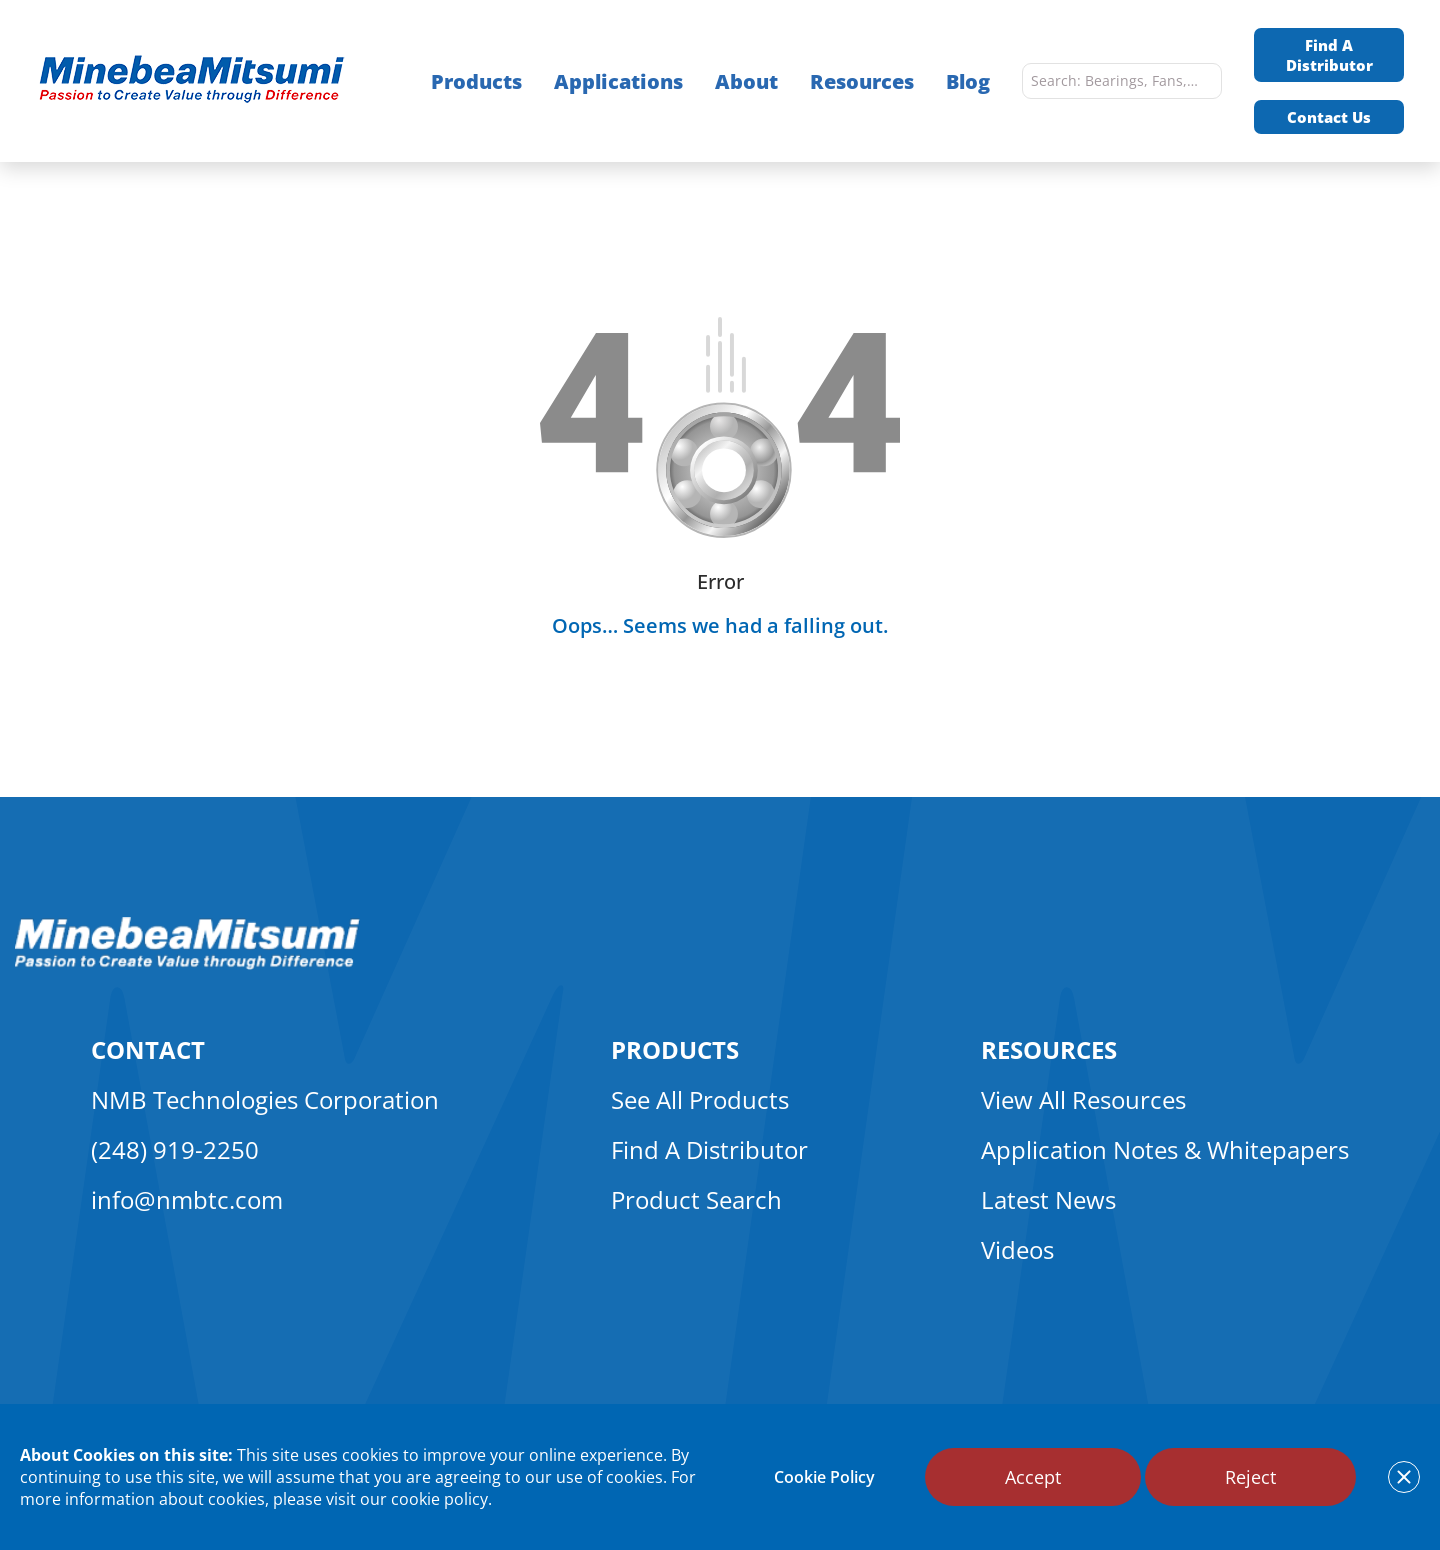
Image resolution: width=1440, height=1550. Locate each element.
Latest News (1048, 1199)
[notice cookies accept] (1404, 1477)
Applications (618, 81)
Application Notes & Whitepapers (1165, 1149)
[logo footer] (187, 964)
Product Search (696, 1199)
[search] (1202, 81)
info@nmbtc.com (187, 1199)
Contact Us (1329, 117)
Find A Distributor (1329, 55)
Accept (1033, 1477)
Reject (1250, 1477)
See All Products (700, 1099)
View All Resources (1083, 1099)
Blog (968, 81)
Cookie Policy (824, 1477)
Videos (1017, 1249)
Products (476, 81)
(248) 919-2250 (175, 1149)
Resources (862, 81)
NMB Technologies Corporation (265, 1099)
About (746, 81)
